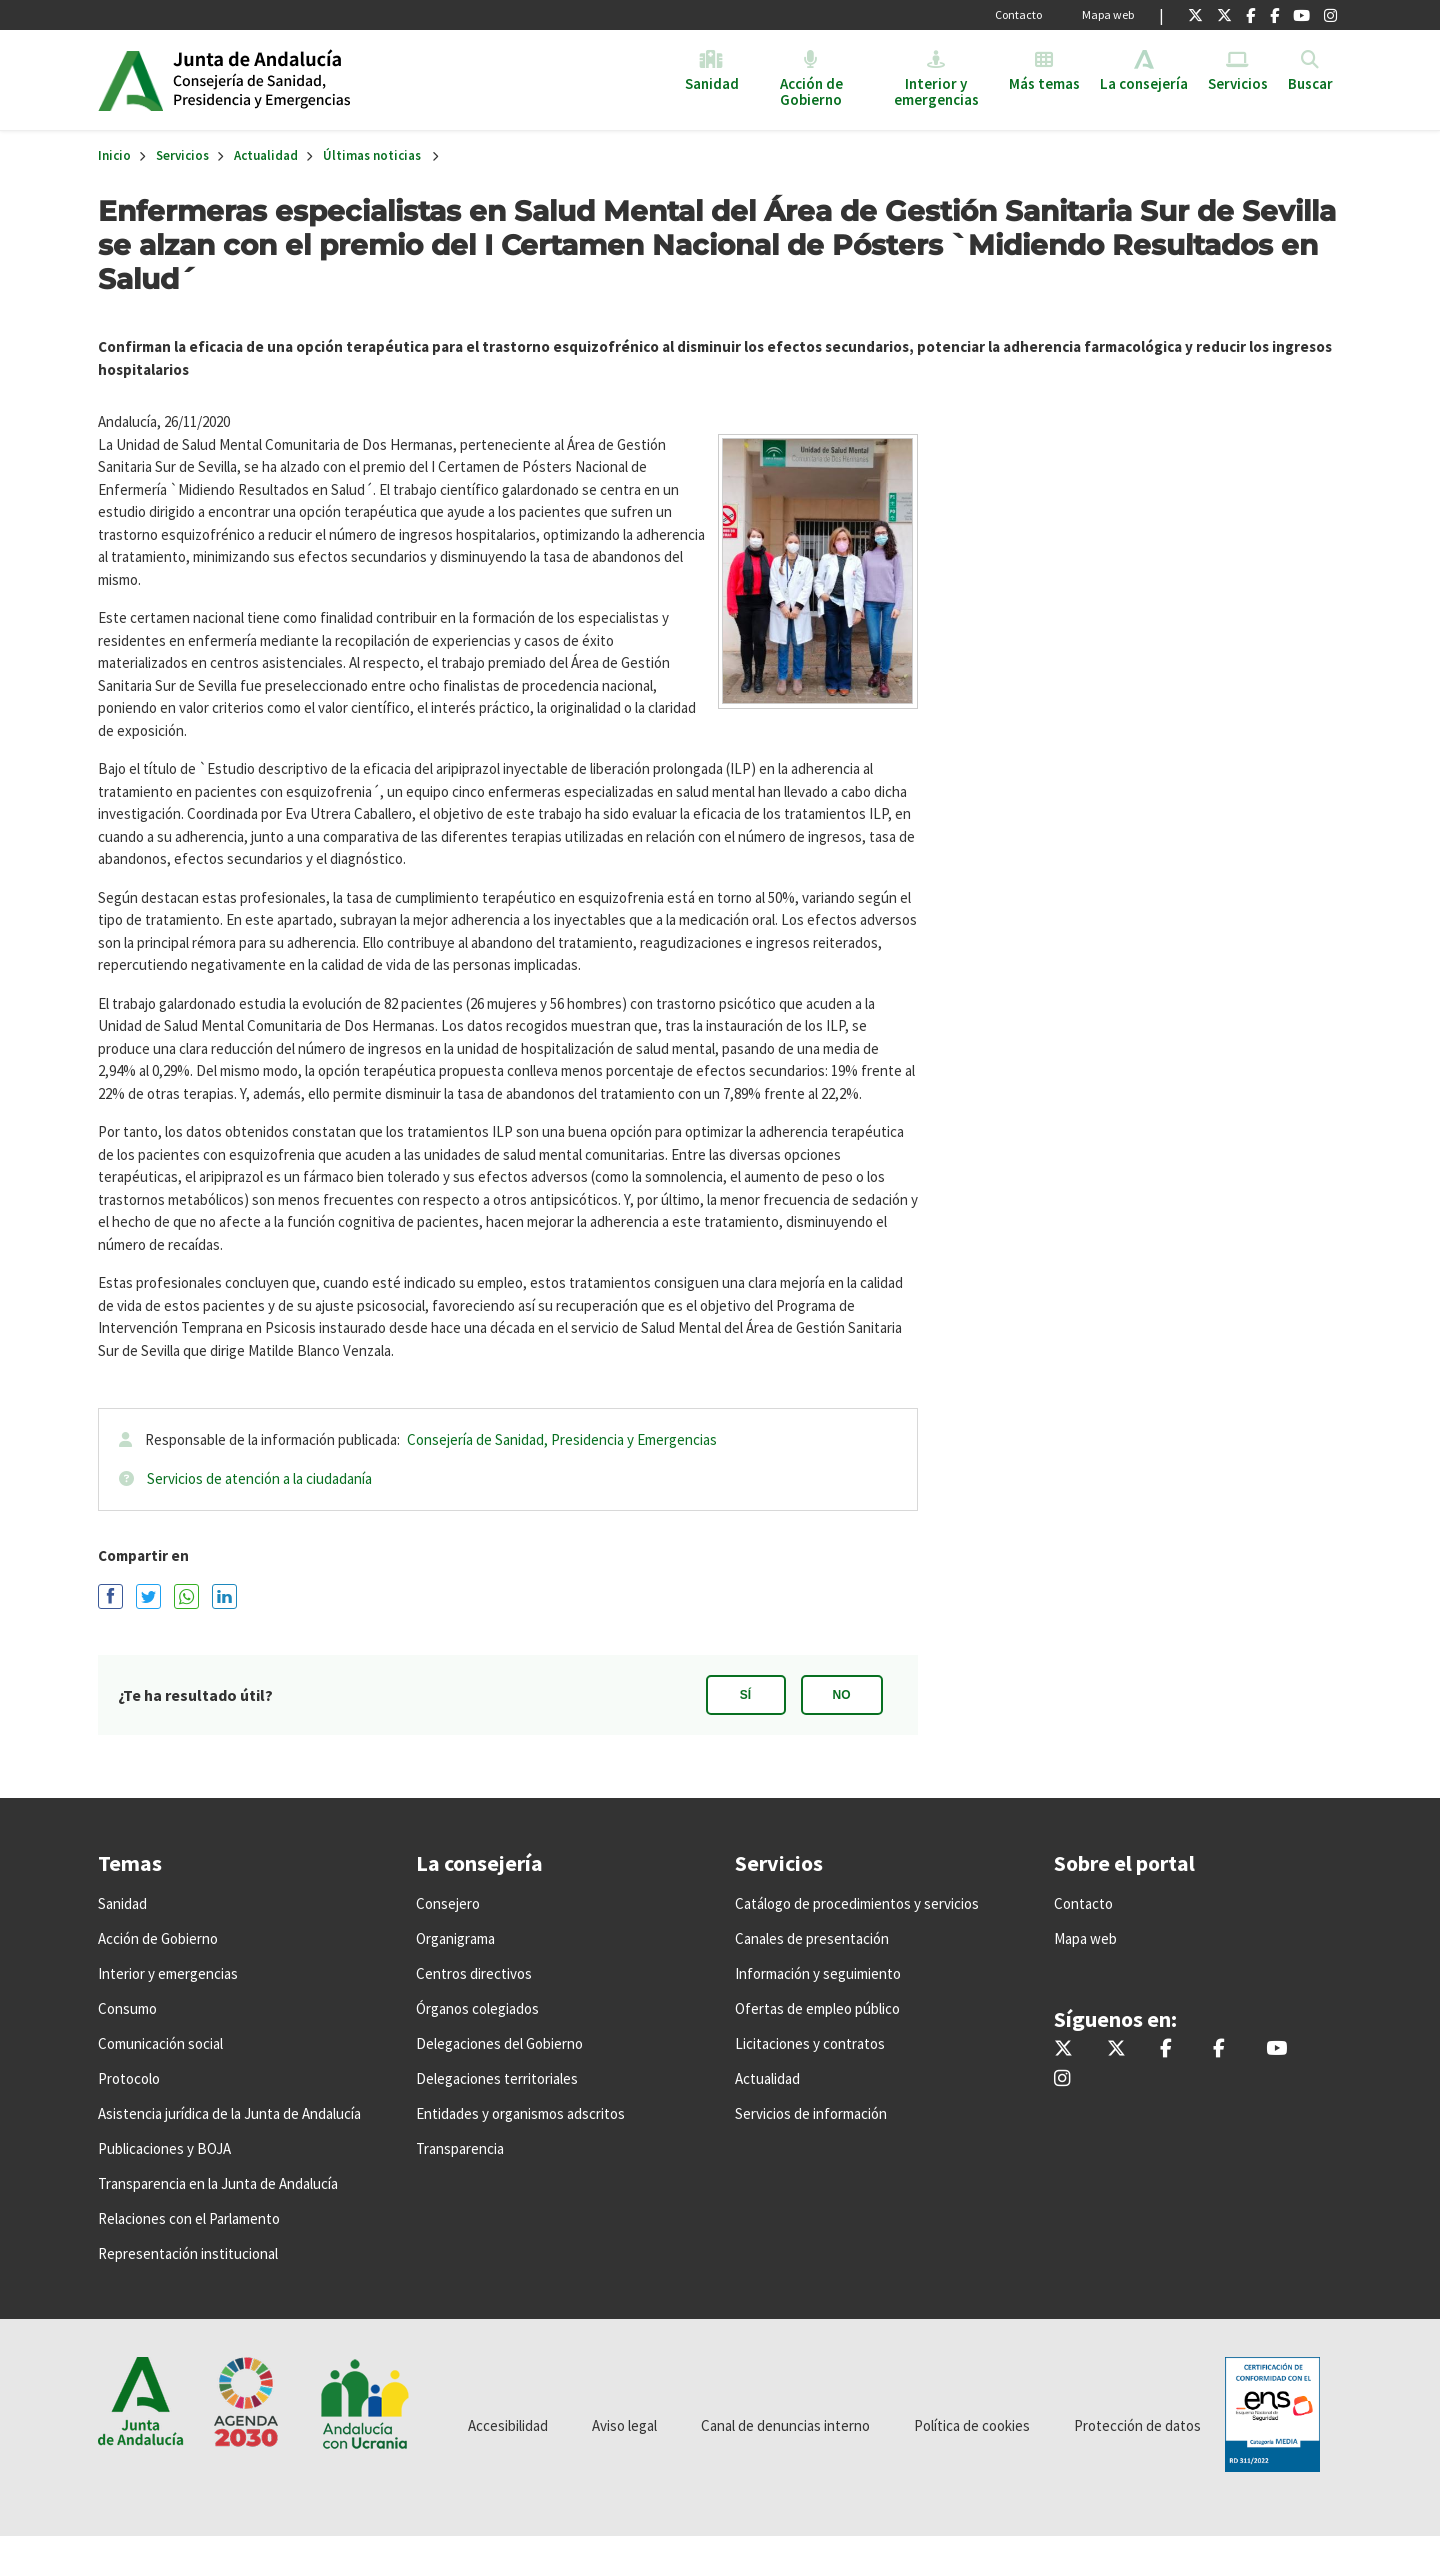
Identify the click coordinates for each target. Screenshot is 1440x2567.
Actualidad (266, 155)
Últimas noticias (372, 155)
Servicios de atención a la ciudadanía (259, 1478)
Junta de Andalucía (130, 80)
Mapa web (1108, 14)
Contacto (1018, 14)
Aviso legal (624, 2425)
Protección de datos (1137, 2425)
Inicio (326, 80)
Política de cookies (972, 2425)
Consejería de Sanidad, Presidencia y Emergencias (562, 1439)
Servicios (182, 155)
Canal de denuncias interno (785, 2425)
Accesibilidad (508, 2425)
